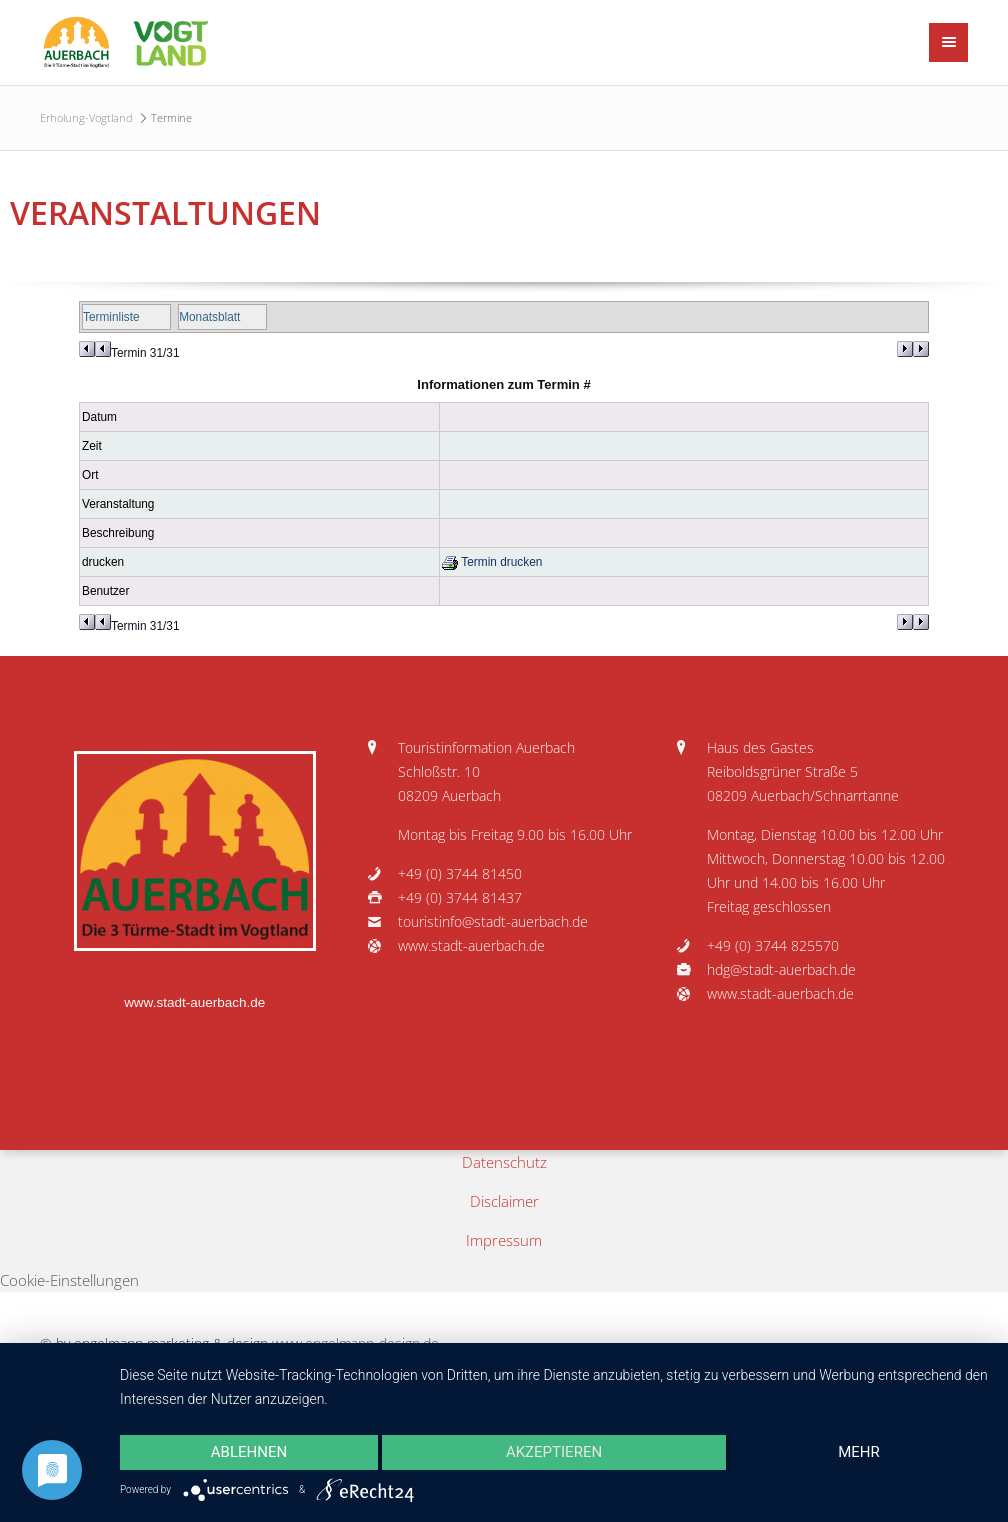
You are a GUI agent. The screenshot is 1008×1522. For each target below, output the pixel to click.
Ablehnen (249, 1452)
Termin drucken (492, 562)
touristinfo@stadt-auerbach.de (493, 922)
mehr (859, 1452)
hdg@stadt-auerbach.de (781, 970)
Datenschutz (504, 1162)
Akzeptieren (554, 1452)
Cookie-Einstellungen (69, 1280)
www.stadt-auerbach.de (194, 1002)
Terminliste (111, 317)
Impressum (504, 1240)
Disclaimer (504, 1201)
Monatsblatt (209, 317)
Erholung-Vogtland (86, 117)
